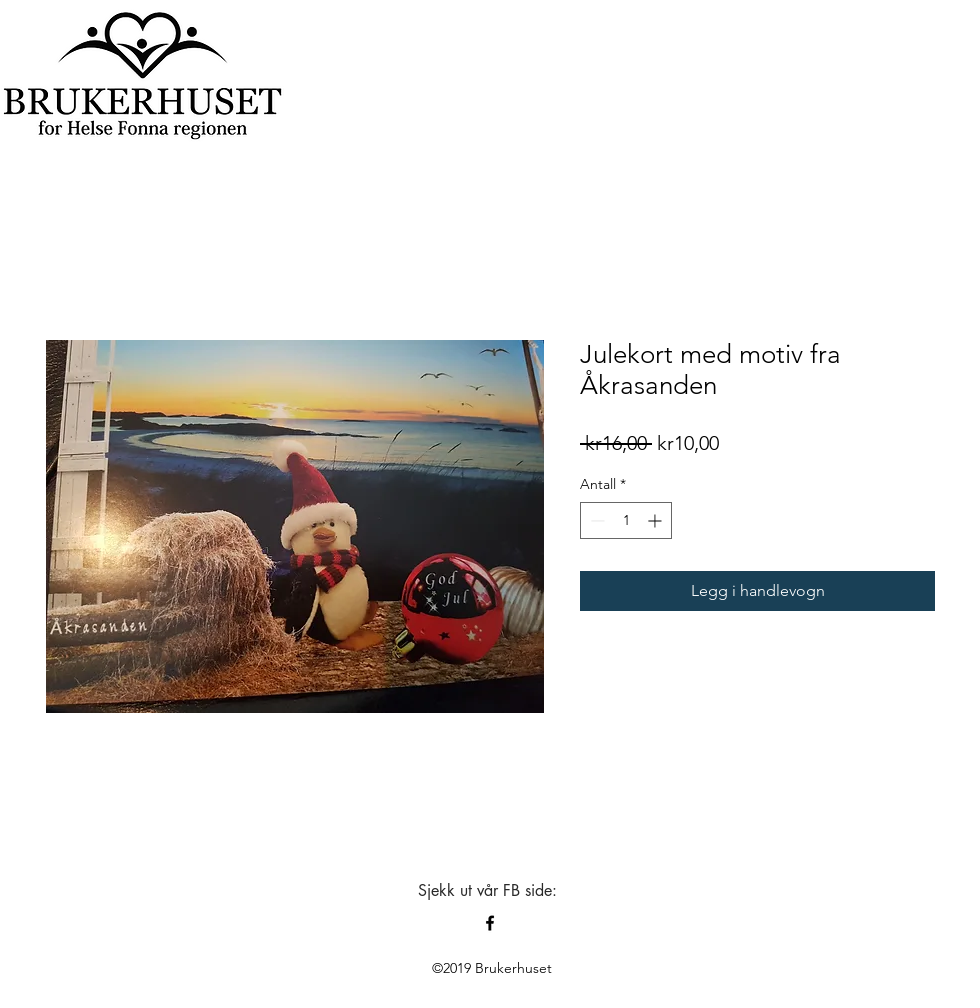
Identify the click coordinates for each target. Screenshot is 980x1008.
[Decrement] (595, 520)
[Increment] (656, 520)
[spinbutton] (626, 520)
